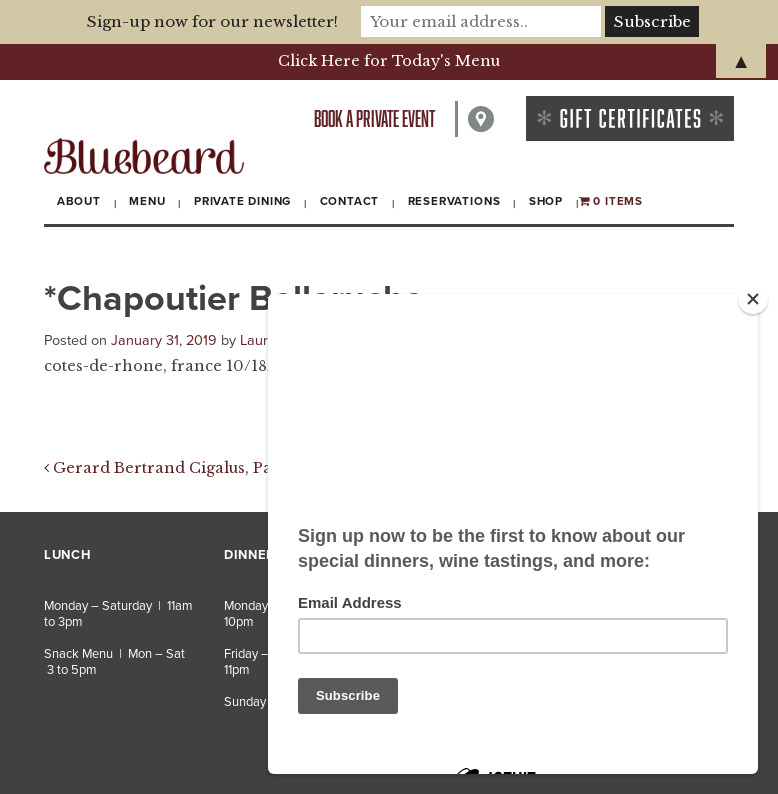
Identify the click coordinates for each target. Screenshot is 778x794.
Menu (147, 201)
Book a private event (374, 118)
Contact (350, 201)
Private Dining (242, 201)
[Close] (753, 299)
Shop (546, 201)
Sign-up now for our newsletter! (212, 21)
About (79, 201)
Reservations (454, 201)
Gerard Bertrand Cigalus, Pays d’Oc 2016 (205, 468)
